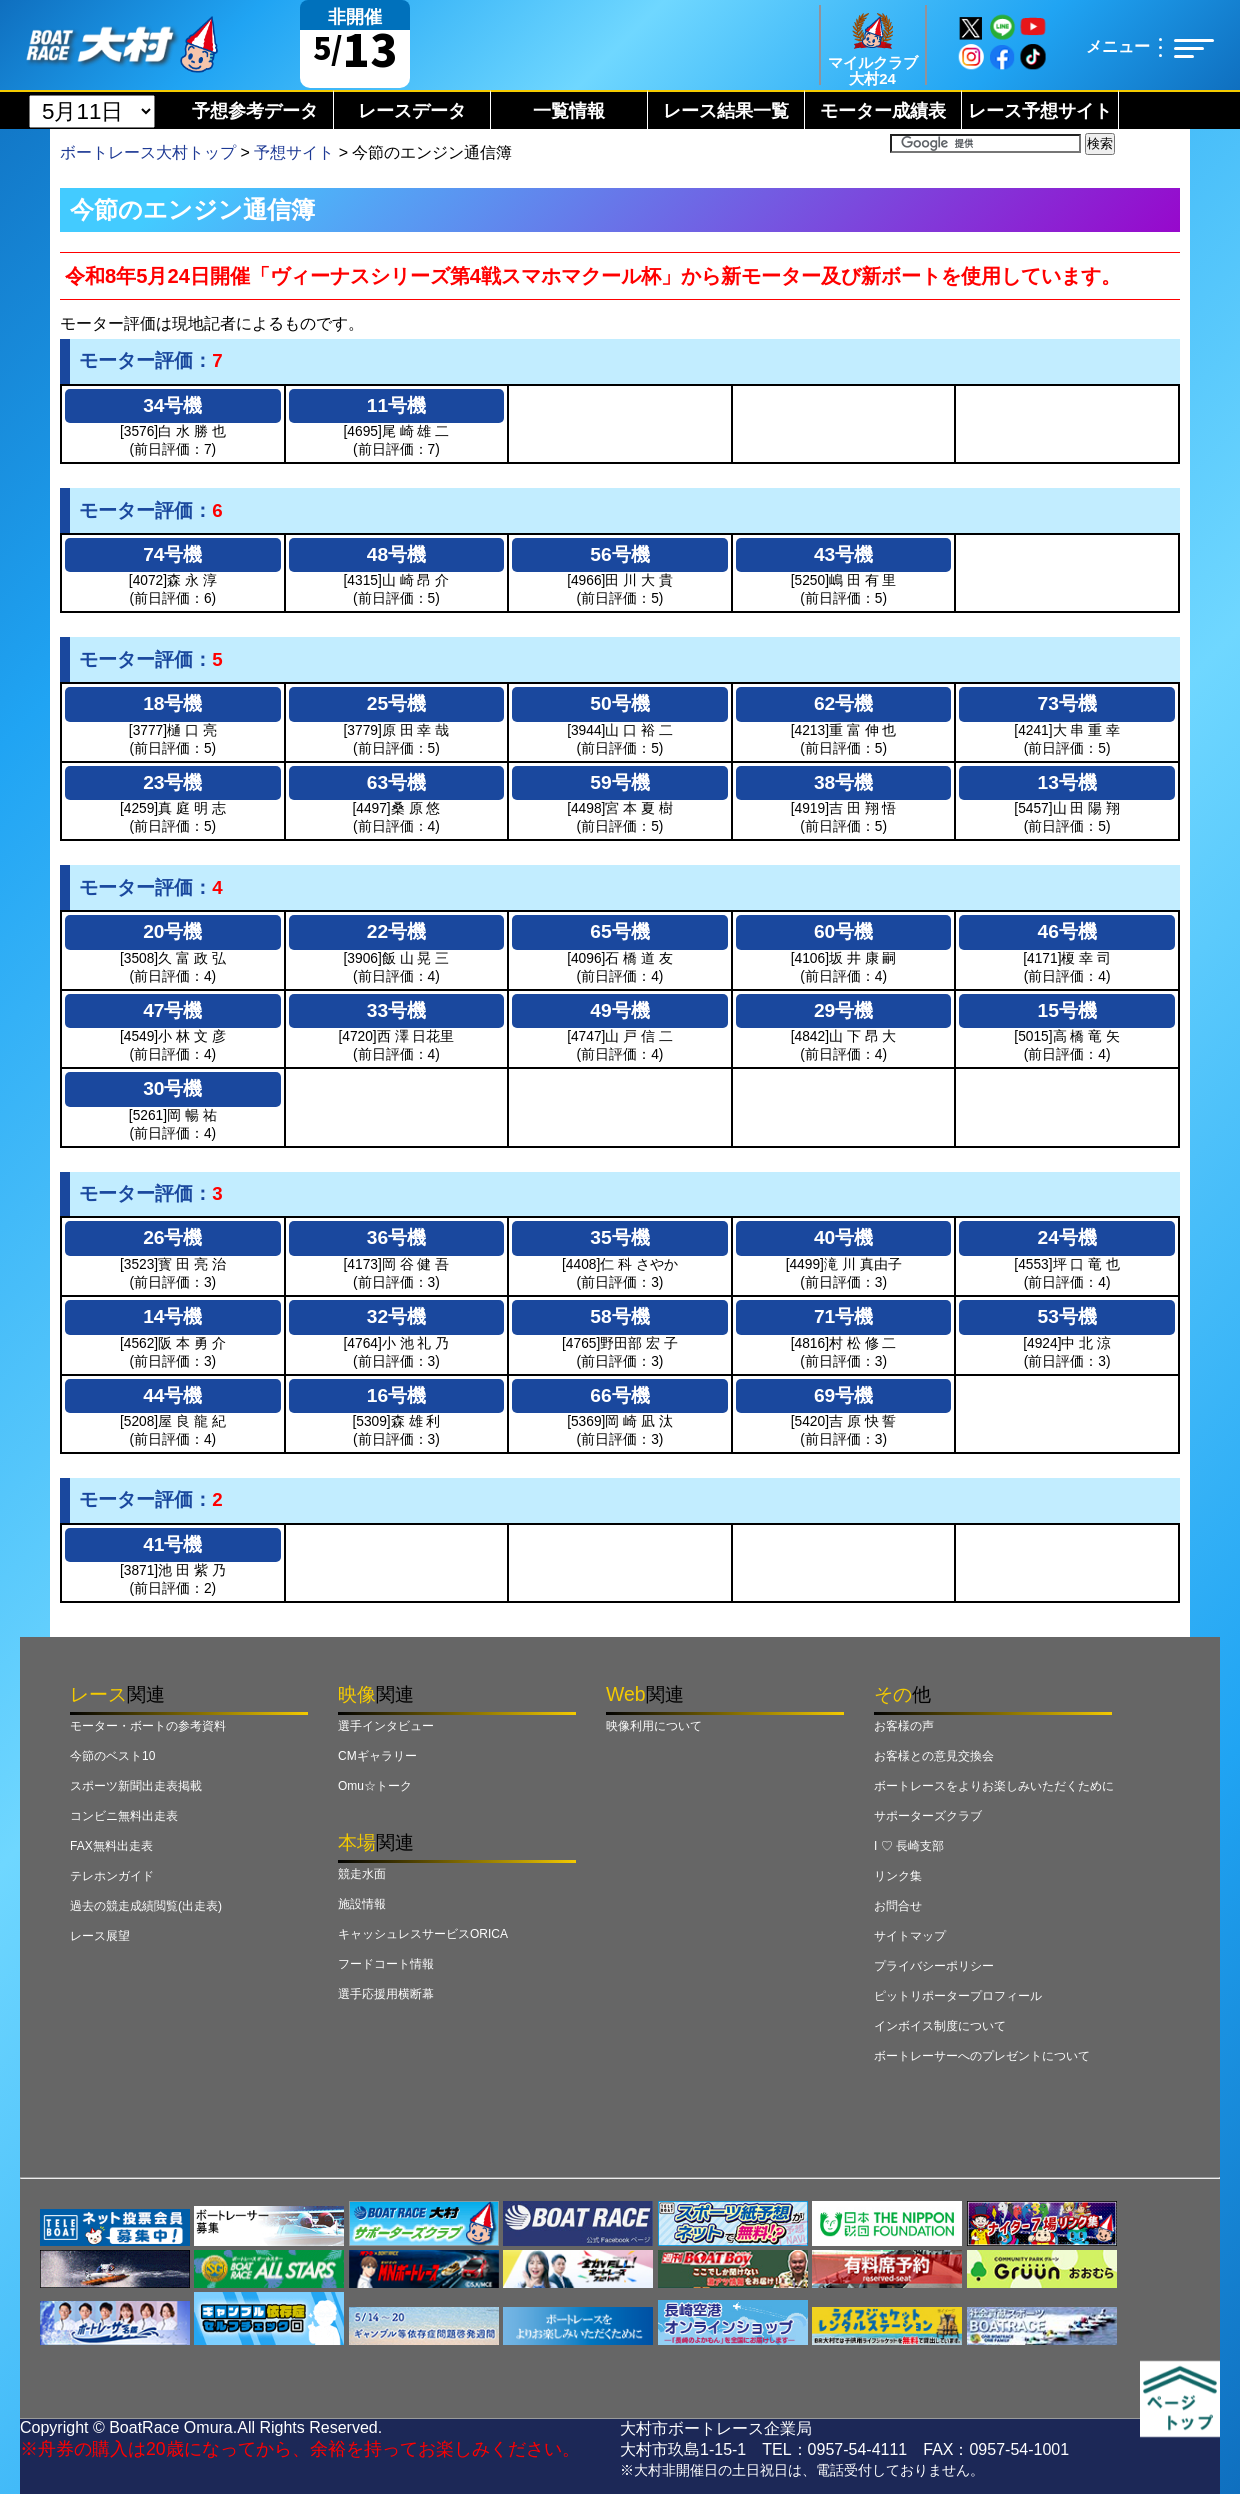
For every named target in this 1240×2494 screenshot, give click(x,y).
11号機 (396, 405)
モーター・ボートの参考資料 (148, 1726)
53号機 (1067, 1316)
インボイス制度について (940, 2026)
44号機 (172, 1395)
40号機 (843, 1237)
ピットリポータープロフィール (958, 1996)
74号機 (172, 554)
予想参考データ (255, 111)
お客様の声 (904, 1726)
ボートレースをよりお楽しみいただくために (994, 1786)
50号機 (619, 703)
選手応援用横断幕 (386, 1994)
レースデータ (412, 111)
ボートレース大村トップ (148, 152)
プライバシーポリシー (934, 1966)
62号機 (843, 703)
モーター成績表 (883, 111)
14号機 (172, 1316)
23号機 (172, 782)
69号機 (843, 1395)
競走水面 (362, 1874)
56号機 (619, 554)
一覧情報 (569, 111)
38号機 (843, 782)
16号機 (396, 1395)
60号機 (843, 931)
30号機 (172, 1088)
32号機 (396, 1316)
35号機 (619, 1237)
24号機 (1067, 1237)
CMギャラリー (377, 1756)
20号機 (172, 931)
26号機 (172, 1237)
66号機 (619, 1395)
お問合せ (898, 1906)
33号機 (396, 1010)
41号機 (172, 1544)
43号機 (843, 554)
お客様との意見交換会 (934, 1756)
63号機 (396, 782)
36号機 (396, 1237)
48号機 (396, 554)
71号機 (843, 1316)
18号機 (172, 703)
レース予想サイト (1040, 111)
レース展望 (100, 1936)
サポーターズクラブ (928, 1816)
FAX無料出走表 (111, 1846)
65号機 (619, 931)
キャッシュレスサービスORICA (423, 1934)
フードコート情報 (386, 1964)
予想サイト (294, 152)
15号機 (1067, 1010)
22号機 (396, 931)
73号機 (1067, 703)
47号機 (172, 1010)
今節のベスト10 (112, 1756)
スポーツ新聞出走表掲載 (136, 1786)
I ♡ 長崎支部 (909, 1846)
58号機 (619, 1316)
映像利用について (654, 1726)
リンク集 (898, 1876)
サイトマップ (910, 1936)
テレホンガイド (112, 1876)
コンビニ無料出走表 (124, 1816)
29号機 (843, 1010)
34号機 (172, 405)
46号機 (1067, 931)
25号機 (396, 703)
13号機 (1067, 782)
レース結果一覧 (726, 111)
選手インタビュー (386, 1726)
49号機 (619, 1010)
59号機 (619, 782)
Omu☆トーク (375, 1786)
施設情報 (362, 1904)
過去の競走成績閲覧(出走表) (146, 1906)
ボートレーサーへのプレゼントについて (982, 2056)
